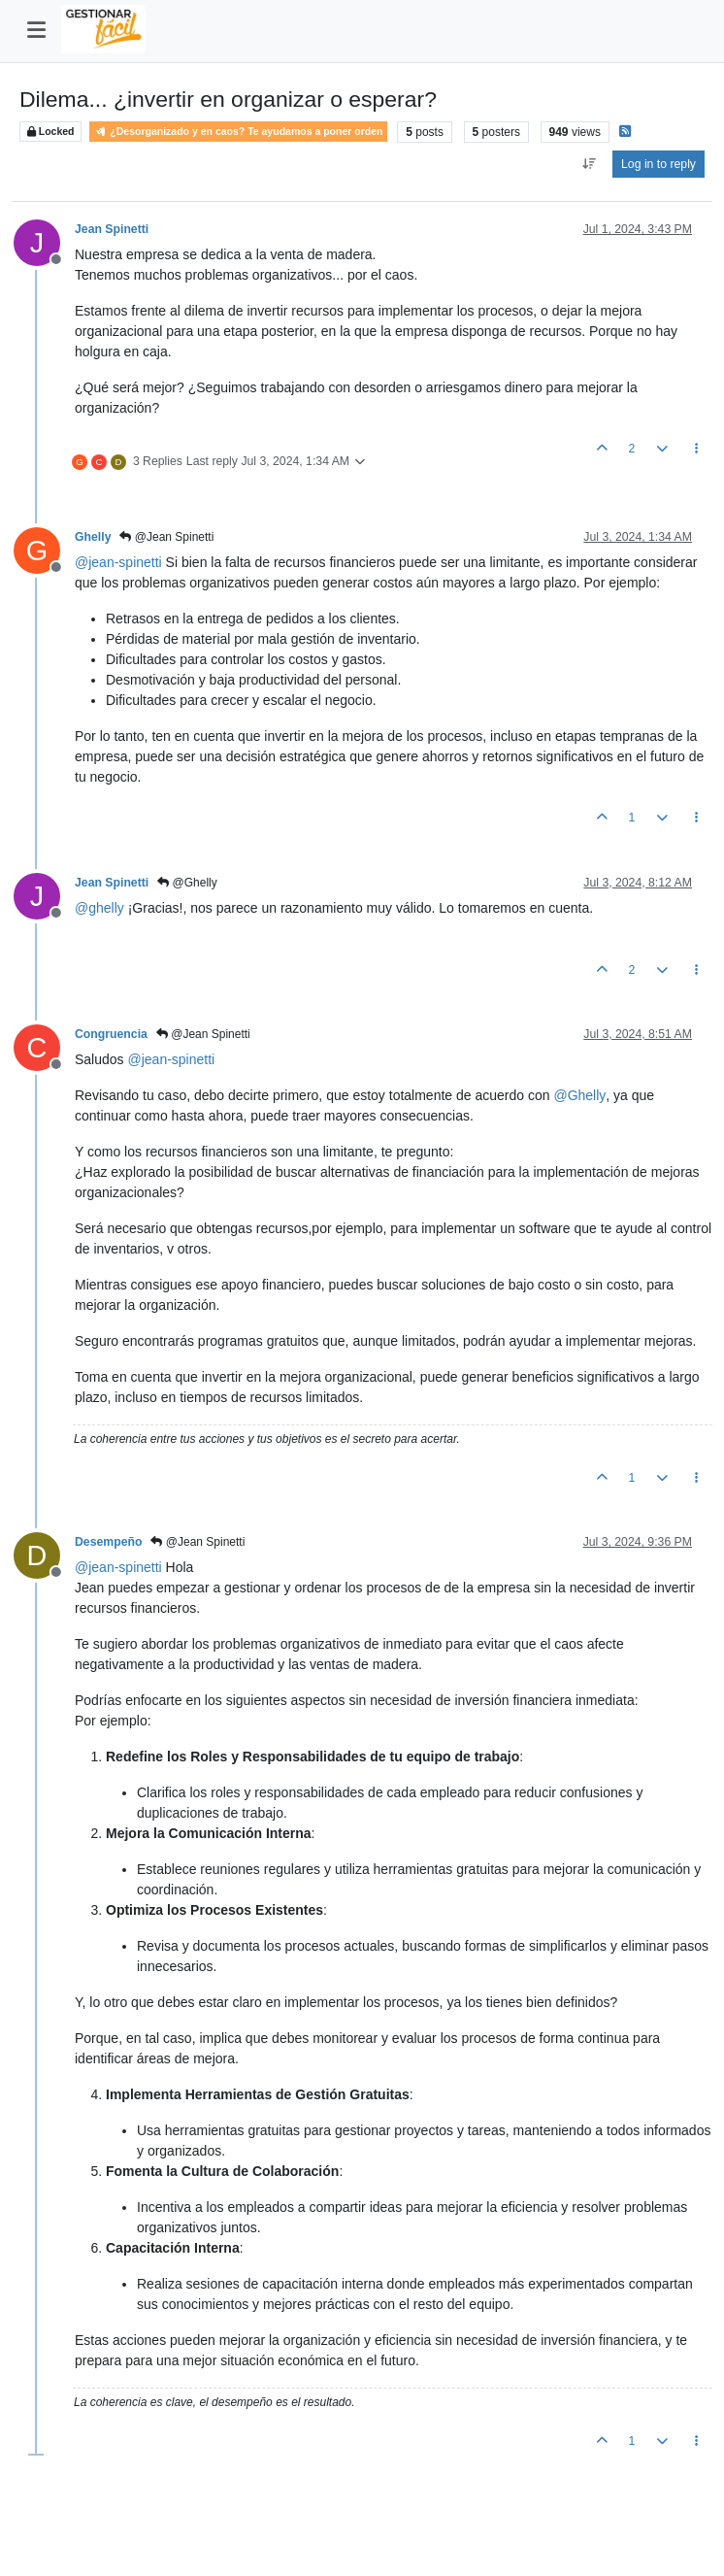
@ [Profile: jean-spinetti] (118, 562)
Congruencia (111, 1034)
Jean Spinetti (111, 229)
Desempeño (108, 1542)
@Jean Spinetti (166, 537)
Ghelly (93, 537)
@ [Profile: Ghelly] (579, 1095)
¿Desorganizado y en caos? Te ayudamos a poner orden (238, 131)
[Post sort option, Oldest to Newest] (589, 164)
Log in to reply (658, 164)
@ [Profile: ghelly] (99, 908)
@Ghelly (187, 882)
